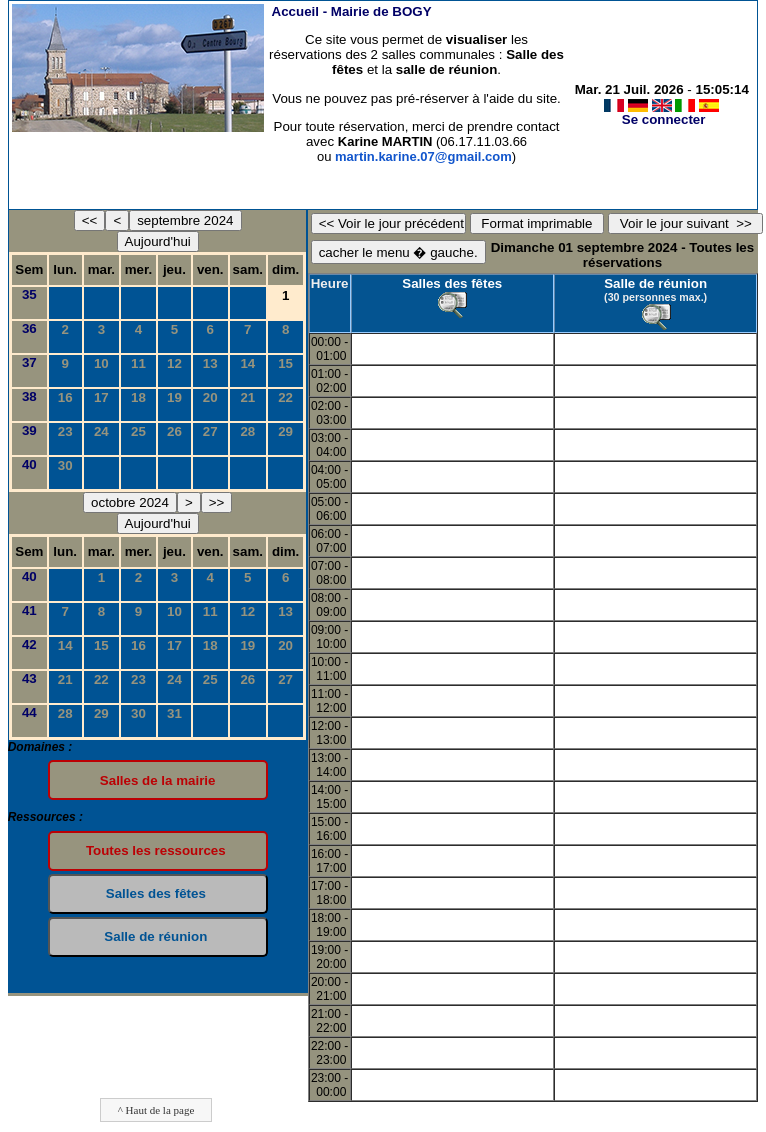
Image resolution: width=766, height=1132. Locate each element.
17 (101, 397)
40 (29, 464)
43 (29, 678)
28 (247, 431)
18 (138, 397)
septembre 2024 (185, 220)
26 (174, 431)
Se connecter (664, 119)
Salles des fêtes (452, 283)
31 (174, 713)
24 (101, 431)
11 (138, 363)
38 (29, 396)
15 (285, 363)
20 (210, 397)
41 (29, 610)
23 (65, 431)
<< (90, 220)
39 (29, 430)
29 (285, 431)
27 (210, 431)
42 (29, 644)
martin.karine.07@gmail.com (423, 156)
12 (174, 363)
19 (174, 397)
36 (29, 328)
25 (138, 431)
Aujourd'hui (158, 241)
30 (65, 465)
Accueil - (352, 11)
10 (101, 363)
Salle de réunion (655, 283)
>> (217, 502)
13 (210, 363)
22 (285, 397)
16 (65, 397)
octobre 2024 (130, 502)
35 (29, 294)
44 (29, 712)
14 (247, 363)
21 (247, 397)
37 (29, 362)
